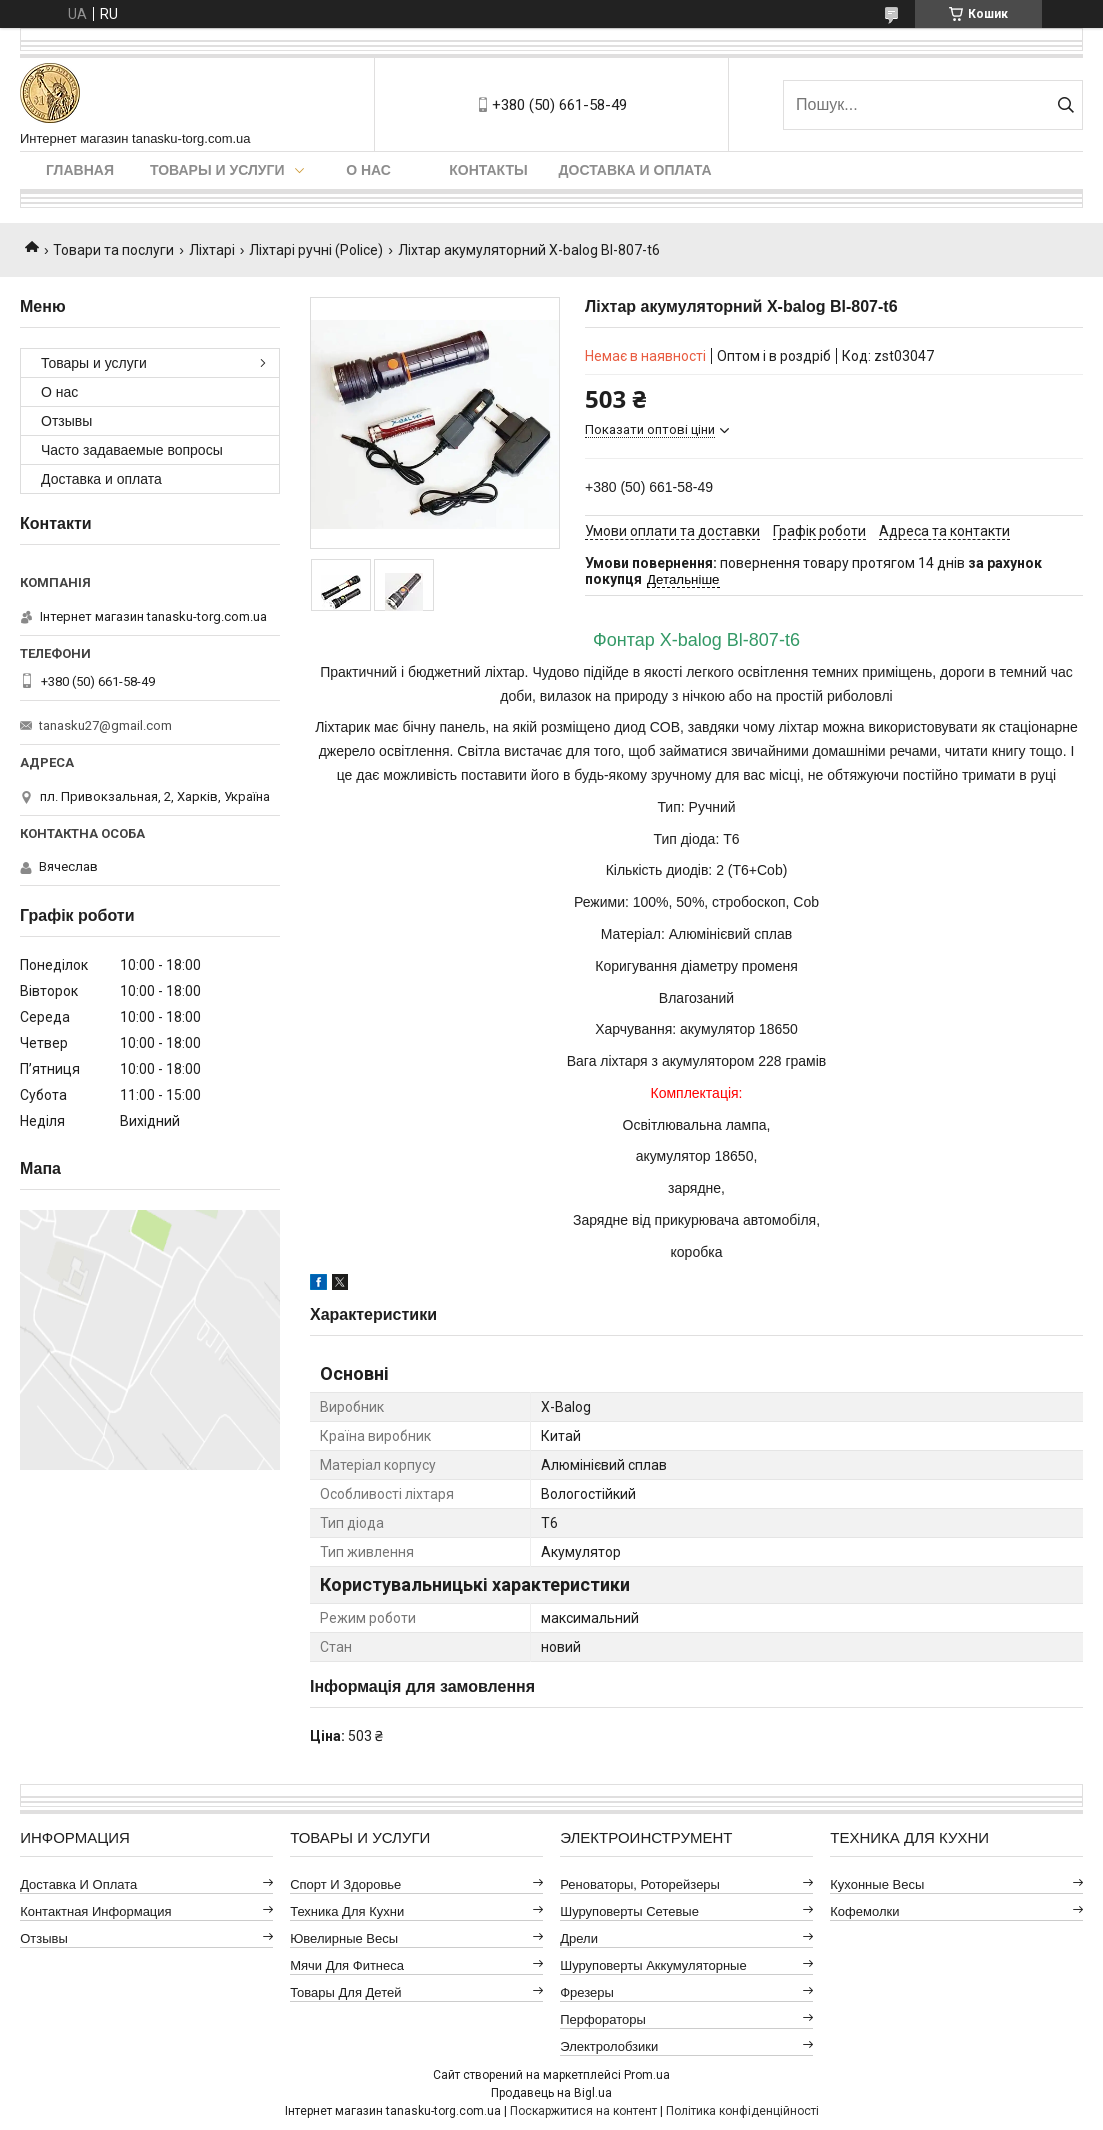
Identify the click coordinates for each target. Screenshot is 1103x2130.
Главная (80, 170)
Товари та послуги (113, 250)
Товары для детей (345, 1992)
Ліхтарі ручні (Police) (316, 250)
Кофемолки (864, 1911)
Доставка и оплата (635, 170)
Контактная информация (95, 1911)
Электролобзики (609, 2046)
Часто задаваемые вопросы (132, 450)
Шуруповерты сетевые (629, 1911)
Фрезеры (587, 1992)
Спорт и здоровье (345, 1884)
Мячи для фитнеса (347, 1965)
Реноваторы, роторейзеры (640, 1884)
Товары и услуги (217, 170)
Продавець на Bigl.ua (551, 2093)
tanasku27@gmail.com (105, 725)
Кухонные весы (877, 1884)
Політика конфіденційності (742, 2111)
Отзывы (66, 421)
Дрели (579, 1938)
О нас (368, 170)
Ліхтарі (212, 250)
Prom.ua (647, 2075)
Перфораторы (603, 2019)
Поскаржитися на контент (583, 2111)
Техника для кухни (347, 1911)
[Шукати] (1065, 105)
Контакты (488, 170)
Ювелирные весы (344, 1938)
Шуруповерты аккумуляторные (653, 1965)
